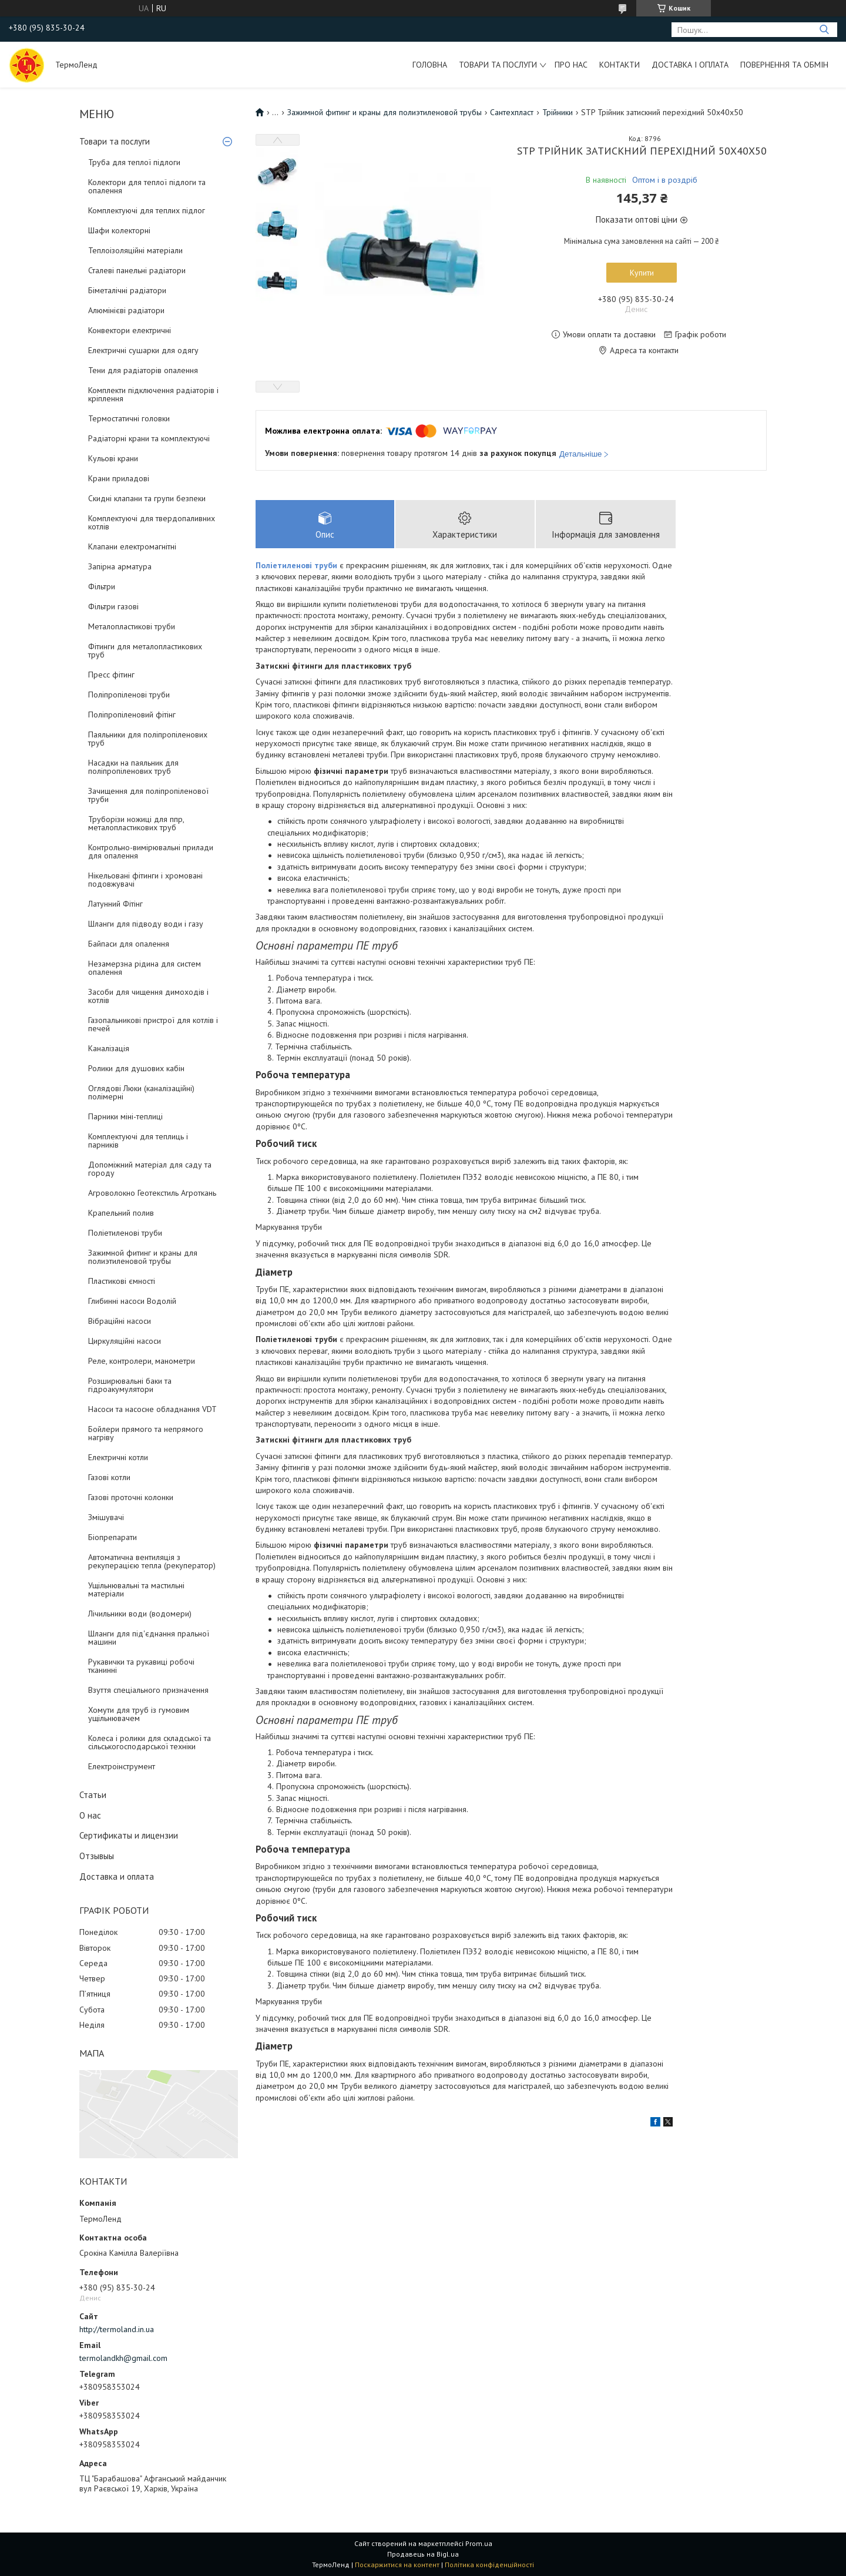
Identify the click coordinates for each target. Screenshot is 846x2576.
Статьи (92, 1794)
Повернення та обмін (784, 64)
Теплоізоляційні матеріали (135, 250)
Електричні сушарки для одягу (143, 350)
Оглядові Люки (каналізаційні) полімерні (141, 1092)
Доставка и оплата (116, 1876)
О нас (90, 1815)
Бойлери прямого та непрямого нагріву (145, 1433)
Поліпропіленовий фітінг (132, 714)
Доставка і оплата (690, 64)
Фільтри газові (113, 606)
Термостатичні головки (129, 418)
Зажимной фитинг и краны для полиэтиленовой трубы (142, 1256)
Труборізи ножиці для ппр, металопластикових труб (136, 823)
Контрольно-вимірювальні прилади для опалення (150, 851)
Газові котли (109, 1477)
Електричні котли (118, 1457)
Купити (642, 272)
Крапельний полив (121, 1213)
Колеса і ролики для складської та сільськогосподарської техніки (149, 1742)
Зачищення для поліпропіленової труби (148, 795)
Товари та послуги (498, 64)
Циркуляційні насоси (124, 1341)
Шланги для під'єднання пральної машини (148, 1637)
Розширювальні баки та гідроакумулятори (130, 1385)
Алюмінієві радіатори (126, 310)
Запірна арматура (120, 566)
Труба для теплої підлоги (134, 162)
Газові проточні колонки (130, 1497)
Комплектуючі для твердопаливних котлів (151, 522)
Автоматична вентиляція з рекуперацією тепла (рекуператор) (152, 1561)
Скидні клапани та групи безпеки (147, 498)
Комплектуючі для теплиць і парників (138, 1140)
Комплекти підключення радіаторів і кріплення (153, 394)
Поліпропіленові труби (129, 694)
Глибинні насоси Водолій (132, 1301)
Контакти (619, 64)
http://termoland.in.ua (116, 2329)
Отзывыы (96, 1855)
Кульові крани (113, 458)
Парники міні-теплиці (125, 1116)
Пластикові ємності (121, 1281)
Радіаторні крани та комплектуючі (149, 438)
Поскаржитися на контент (397, 2564)
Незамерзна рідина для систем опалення (144, 967)
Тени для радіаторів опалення (143, 370)
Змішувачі (106, 1517)
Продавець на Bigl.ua (423, 2554)
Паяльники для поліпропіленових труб (147, 738)
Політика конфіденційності (489, 2564)
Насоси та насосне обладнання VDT (152, 1409)
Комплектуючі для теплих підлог (146, 210)
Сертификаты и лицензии (128, 1835)
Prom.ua (478, 2543)
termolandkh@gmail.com (123, 2358)
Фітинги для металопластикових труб (145, 650)
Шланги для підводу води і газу (145, 923)
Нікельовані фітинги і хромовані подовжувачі (145, 879)
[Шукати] (824, 29)
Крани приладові (118, 478)
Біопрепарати (112, 1537)
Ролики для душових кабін (136, 1068)
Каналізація (108, 1048)
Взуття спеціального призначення (148, 1690)
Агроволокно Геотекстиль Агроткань (152, 1193)
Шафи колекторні (119, 230)
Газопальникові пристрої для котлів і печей (153, 1024)
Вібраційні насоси (119, 1321)
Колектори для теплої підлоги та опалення (147, 186)
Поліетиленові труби (125, 1232)
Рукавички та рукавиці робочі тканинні (141, 1665)
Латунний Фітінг (115, 903)
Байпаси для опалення (128, 943)
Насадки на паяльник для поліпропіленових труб (133, 766)
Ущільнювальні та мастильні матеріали (136, 1589)
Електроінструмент (121, 1766)
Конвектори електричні (129, 330)
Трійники (557, 112)
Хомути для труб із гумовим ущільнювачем (138, 1714)
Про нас (571, 64)
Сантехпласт (511, 112)
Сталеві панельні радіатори (137, 270)
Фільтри (101, 586)
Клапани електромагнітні (132, 546)
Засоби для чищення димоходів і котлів (148, 996)
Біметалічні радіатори (127, 290)
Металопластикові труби (131, 626)
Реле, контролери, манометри (141, 1361)
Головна (429, 64)
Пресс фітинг (111, 674)
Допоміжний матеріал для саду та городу (150, 1168)
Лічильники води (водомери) (140, 1613)
